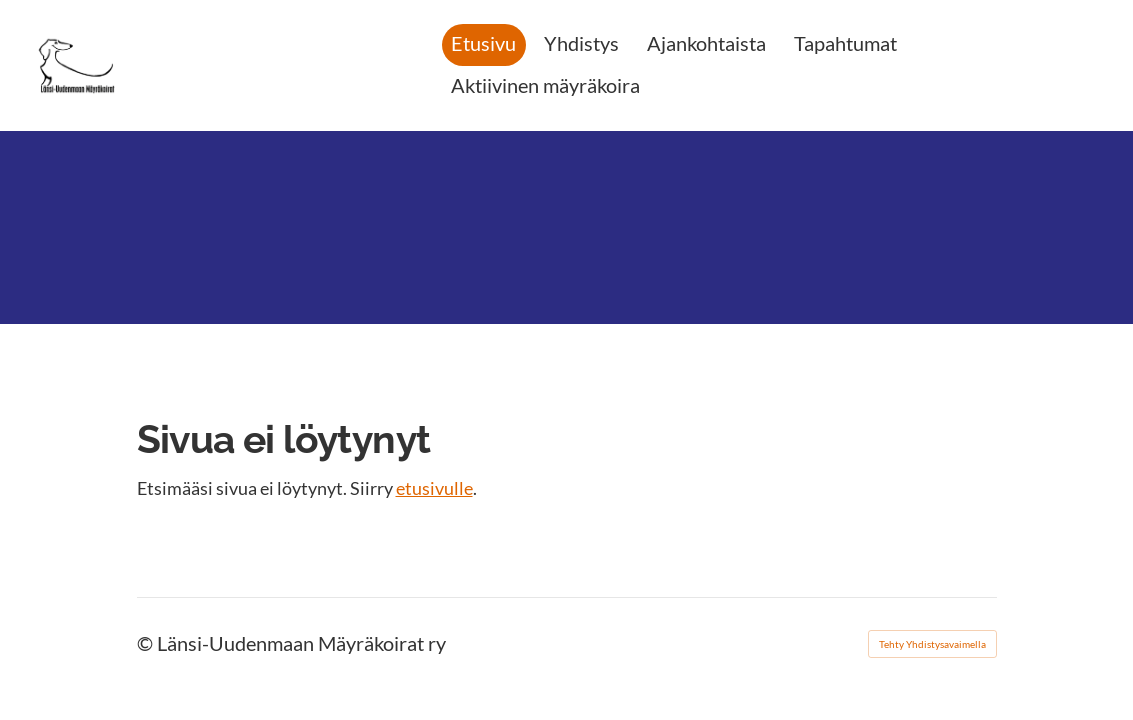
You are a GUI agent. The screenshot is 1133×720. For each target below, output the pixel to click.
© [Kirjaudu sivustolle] (147, 643)
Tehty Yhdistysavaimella (932, 644)
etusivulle (434, 488)
